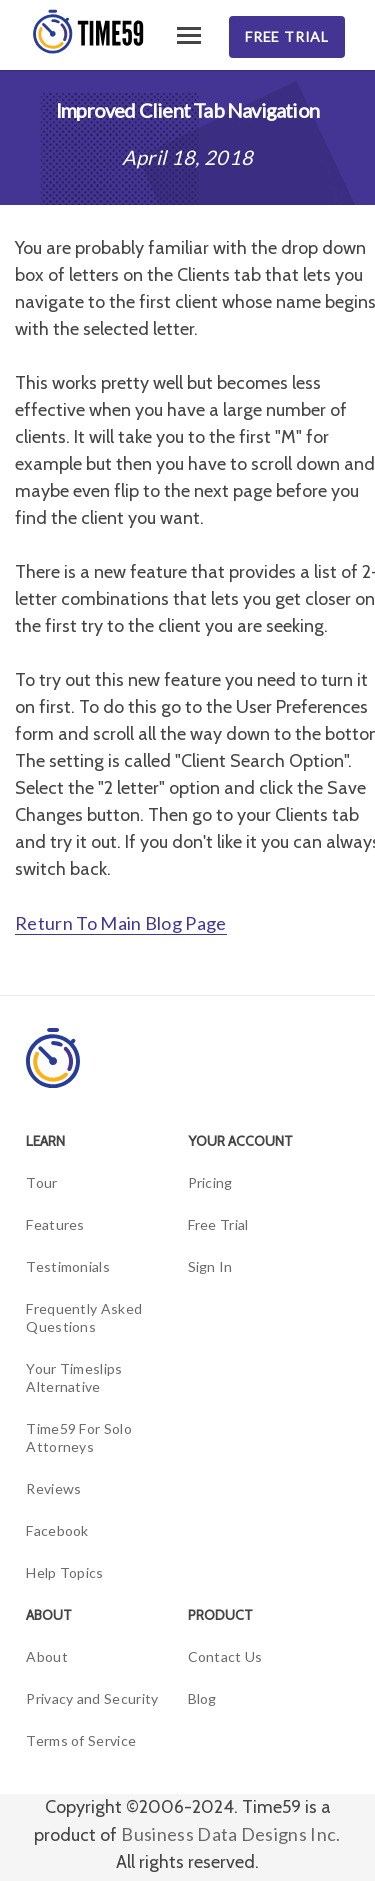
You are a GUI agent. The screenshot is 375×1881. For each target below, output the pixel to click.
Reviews (53, 1488)
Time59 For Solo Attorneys (79, 1437)
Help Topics (65, 1572)
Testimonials (68, 1266)
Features (55, 1224)
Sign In (210, 1266)
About (47, 1656)
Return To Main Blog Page (121, 923)
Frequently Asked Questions (84, 1317)
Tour (41, 1182)
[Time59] (90, 32)
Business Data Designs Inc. (230, 1834)
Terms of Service (81, 1740)
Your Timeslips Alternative (74, 1377)
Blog (202, 1698)
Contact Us (225, 1656)
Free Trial (287, 36)
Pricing (210, 1182)
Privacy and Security (92, 1698)
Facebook (57, 1530)
